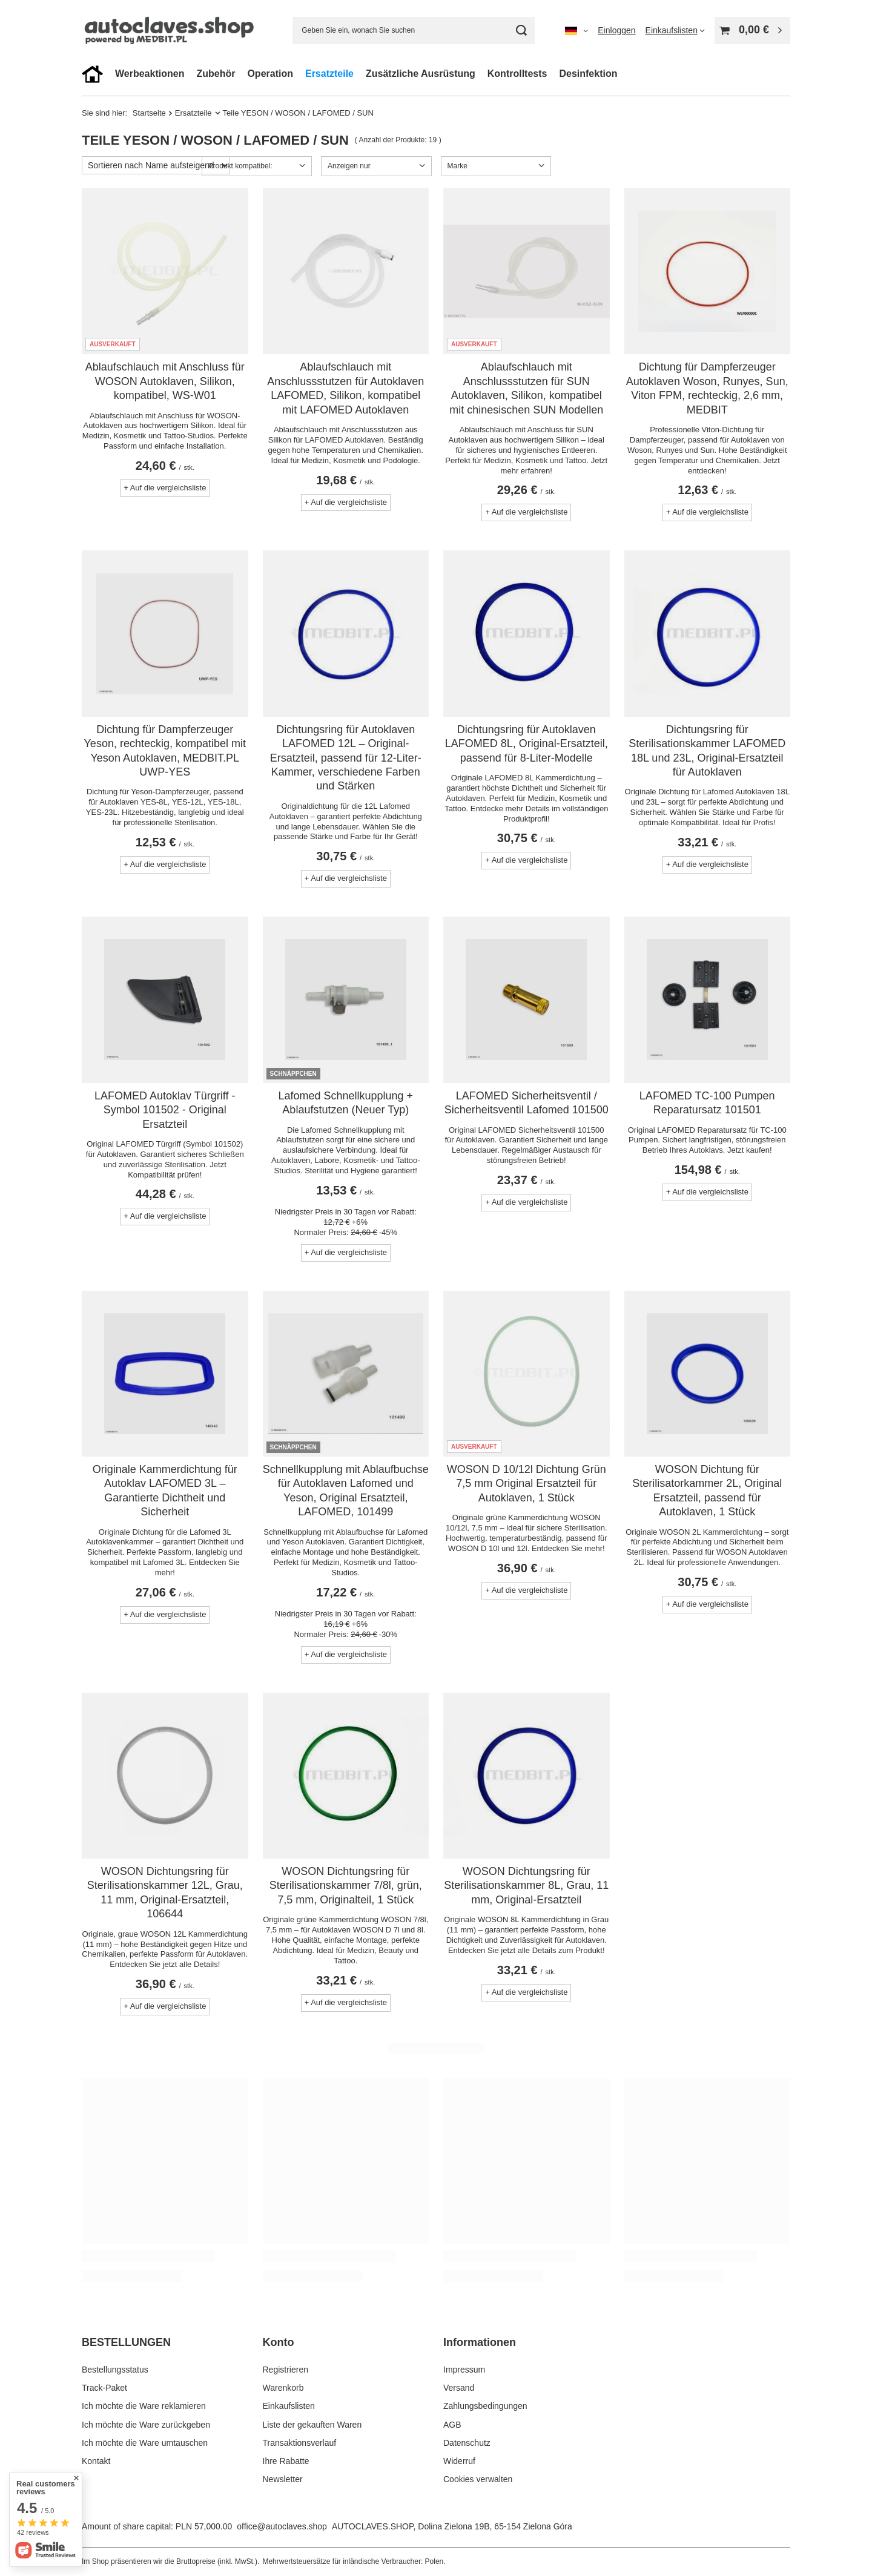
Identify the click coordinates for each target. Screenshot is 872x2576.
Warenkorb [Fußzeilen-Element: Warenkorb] (283, 2388)
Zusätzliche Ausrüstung (420, 73)
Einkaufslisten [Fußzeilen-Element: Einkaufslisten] (289, 2406)
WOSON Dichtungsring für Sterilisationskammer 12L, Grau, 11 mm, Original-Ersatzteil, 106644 (165, 1892)
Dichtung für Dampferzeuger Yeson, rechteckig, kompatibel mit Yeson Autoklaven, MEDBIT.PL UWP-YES (165, 750)
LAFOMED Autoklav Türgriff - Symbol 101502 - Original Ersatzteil (164, 1110)
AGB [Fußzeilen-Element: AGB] (452, 2424)
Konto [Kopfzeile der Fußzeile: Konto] (278, 2342)
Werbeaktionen (149, 73)
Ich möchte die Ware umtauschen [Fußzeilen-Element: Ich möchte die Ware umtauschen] (145, 2443)
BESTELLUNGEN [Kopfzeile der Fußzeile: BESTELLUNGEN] (126, 2342)
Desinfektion (588, 73)
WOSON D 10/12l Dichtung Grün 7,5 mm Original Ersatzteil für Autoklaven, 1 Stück (526, 1483)
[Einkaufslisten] (675, 30)
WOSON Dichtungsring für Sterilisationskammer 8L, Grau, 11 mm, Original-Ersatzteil (526, 1885)
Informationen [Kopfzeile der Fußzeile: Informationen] (479, 2342)
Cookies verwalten (477, 2479)
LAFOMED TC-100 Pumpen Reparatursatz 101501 (707, 1103)
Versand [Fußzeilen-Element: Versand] (458, 2388)
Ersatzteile (329, 73)
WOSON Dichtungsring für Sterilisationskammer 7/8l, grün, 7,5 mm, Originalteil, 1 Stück (345, 1885)
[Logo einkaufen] (172, 30)
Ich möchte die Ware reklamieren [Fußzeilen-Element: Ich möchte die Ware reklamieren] (144, 2406)
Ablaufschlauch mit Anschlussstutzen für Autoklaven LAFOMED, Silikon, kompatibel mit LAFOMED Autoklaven (345, 388)
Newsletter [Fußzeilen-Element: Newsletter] (283, 2479)
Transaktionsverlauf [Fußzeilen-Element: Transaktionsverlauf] (300, 2443)
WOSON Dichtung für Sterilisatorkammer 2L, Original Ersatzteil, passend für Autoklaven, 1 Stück (707, 1490)
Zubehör (215, 73)
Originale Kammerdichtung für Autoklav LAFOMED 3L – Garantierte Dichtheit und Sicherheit (165, 1490)
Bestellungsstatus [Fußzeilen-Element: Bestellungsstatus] (115, 2369)
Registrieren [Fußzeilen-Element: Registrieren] (285, 2369)
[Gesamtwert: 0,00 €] (752, 30)
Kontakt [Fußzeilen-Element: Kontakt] (96, 2461)
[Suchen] (521, 30)
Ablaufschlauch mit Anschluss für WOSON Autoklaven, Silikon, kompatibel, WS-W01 (165, 381)
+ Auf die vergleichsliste (165, 487)
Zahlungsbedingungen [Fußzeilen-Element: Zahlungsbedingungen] (485, 2406)
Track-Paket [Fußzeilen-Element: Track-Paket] (104, 2388)
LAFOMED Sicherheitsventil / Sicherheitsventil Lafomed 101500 (526, 1103)
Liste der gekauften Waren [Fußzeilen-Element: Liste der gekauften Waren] (312, 2424)
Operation (270, 73)
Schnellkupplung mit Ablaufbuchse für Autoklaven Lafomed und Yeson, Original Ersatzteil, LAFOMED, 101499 (346, 1490)
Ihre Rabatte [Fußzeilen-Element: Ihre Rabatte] (286, 2461)
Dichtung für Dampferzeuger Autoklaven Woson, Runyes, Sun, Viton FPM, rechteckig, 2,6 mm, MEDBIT (707, 388)
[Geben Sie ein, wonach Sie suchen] (413, 30)
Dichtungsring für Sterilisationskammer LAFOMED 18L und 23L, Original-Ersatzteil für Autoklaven (707, 750)
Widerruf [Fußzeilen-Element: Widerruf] (459, 2461)
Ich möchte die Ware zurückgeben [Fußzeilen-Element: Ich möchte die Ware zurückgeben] (146, 2424)
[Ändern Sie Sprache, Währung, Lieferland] (576, 30)
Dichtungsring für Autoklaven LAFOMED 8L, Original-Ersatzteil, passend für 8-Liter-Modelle (526, 743)
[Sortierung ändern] (156, 165)
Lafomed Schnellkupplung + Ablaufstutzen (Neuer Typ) (345, 1103)
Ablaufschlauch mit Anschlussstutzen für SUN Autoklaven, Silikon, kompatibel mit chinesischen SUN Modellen (526, 388)
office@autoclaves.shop (282, 2526)
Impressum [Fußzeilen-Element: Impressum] (464, 2369)
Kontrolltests (517, 73)
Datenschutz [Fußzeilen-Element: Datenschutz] (466, 2443)
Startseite (149, 112)
